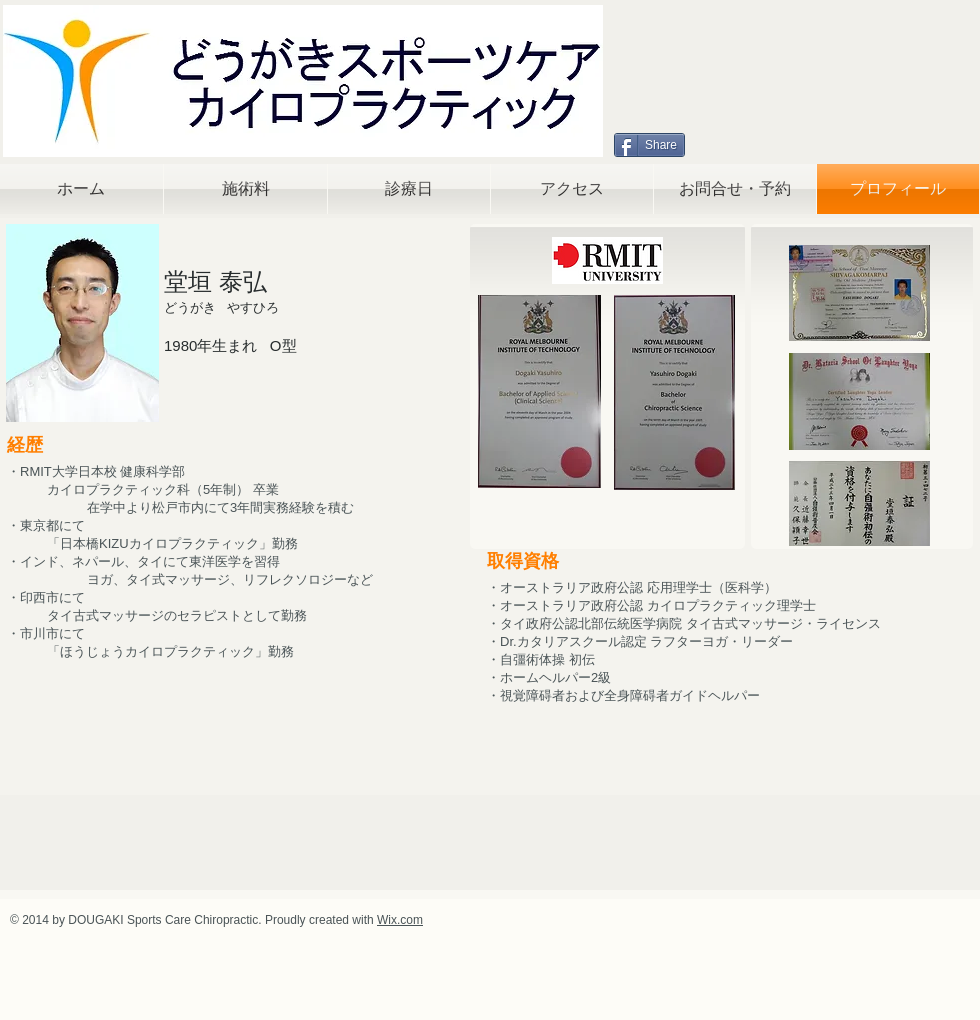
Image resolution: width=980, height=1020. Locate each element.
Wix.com (400, 920)
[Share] (649, 145)
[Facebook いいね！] (736, 145)
